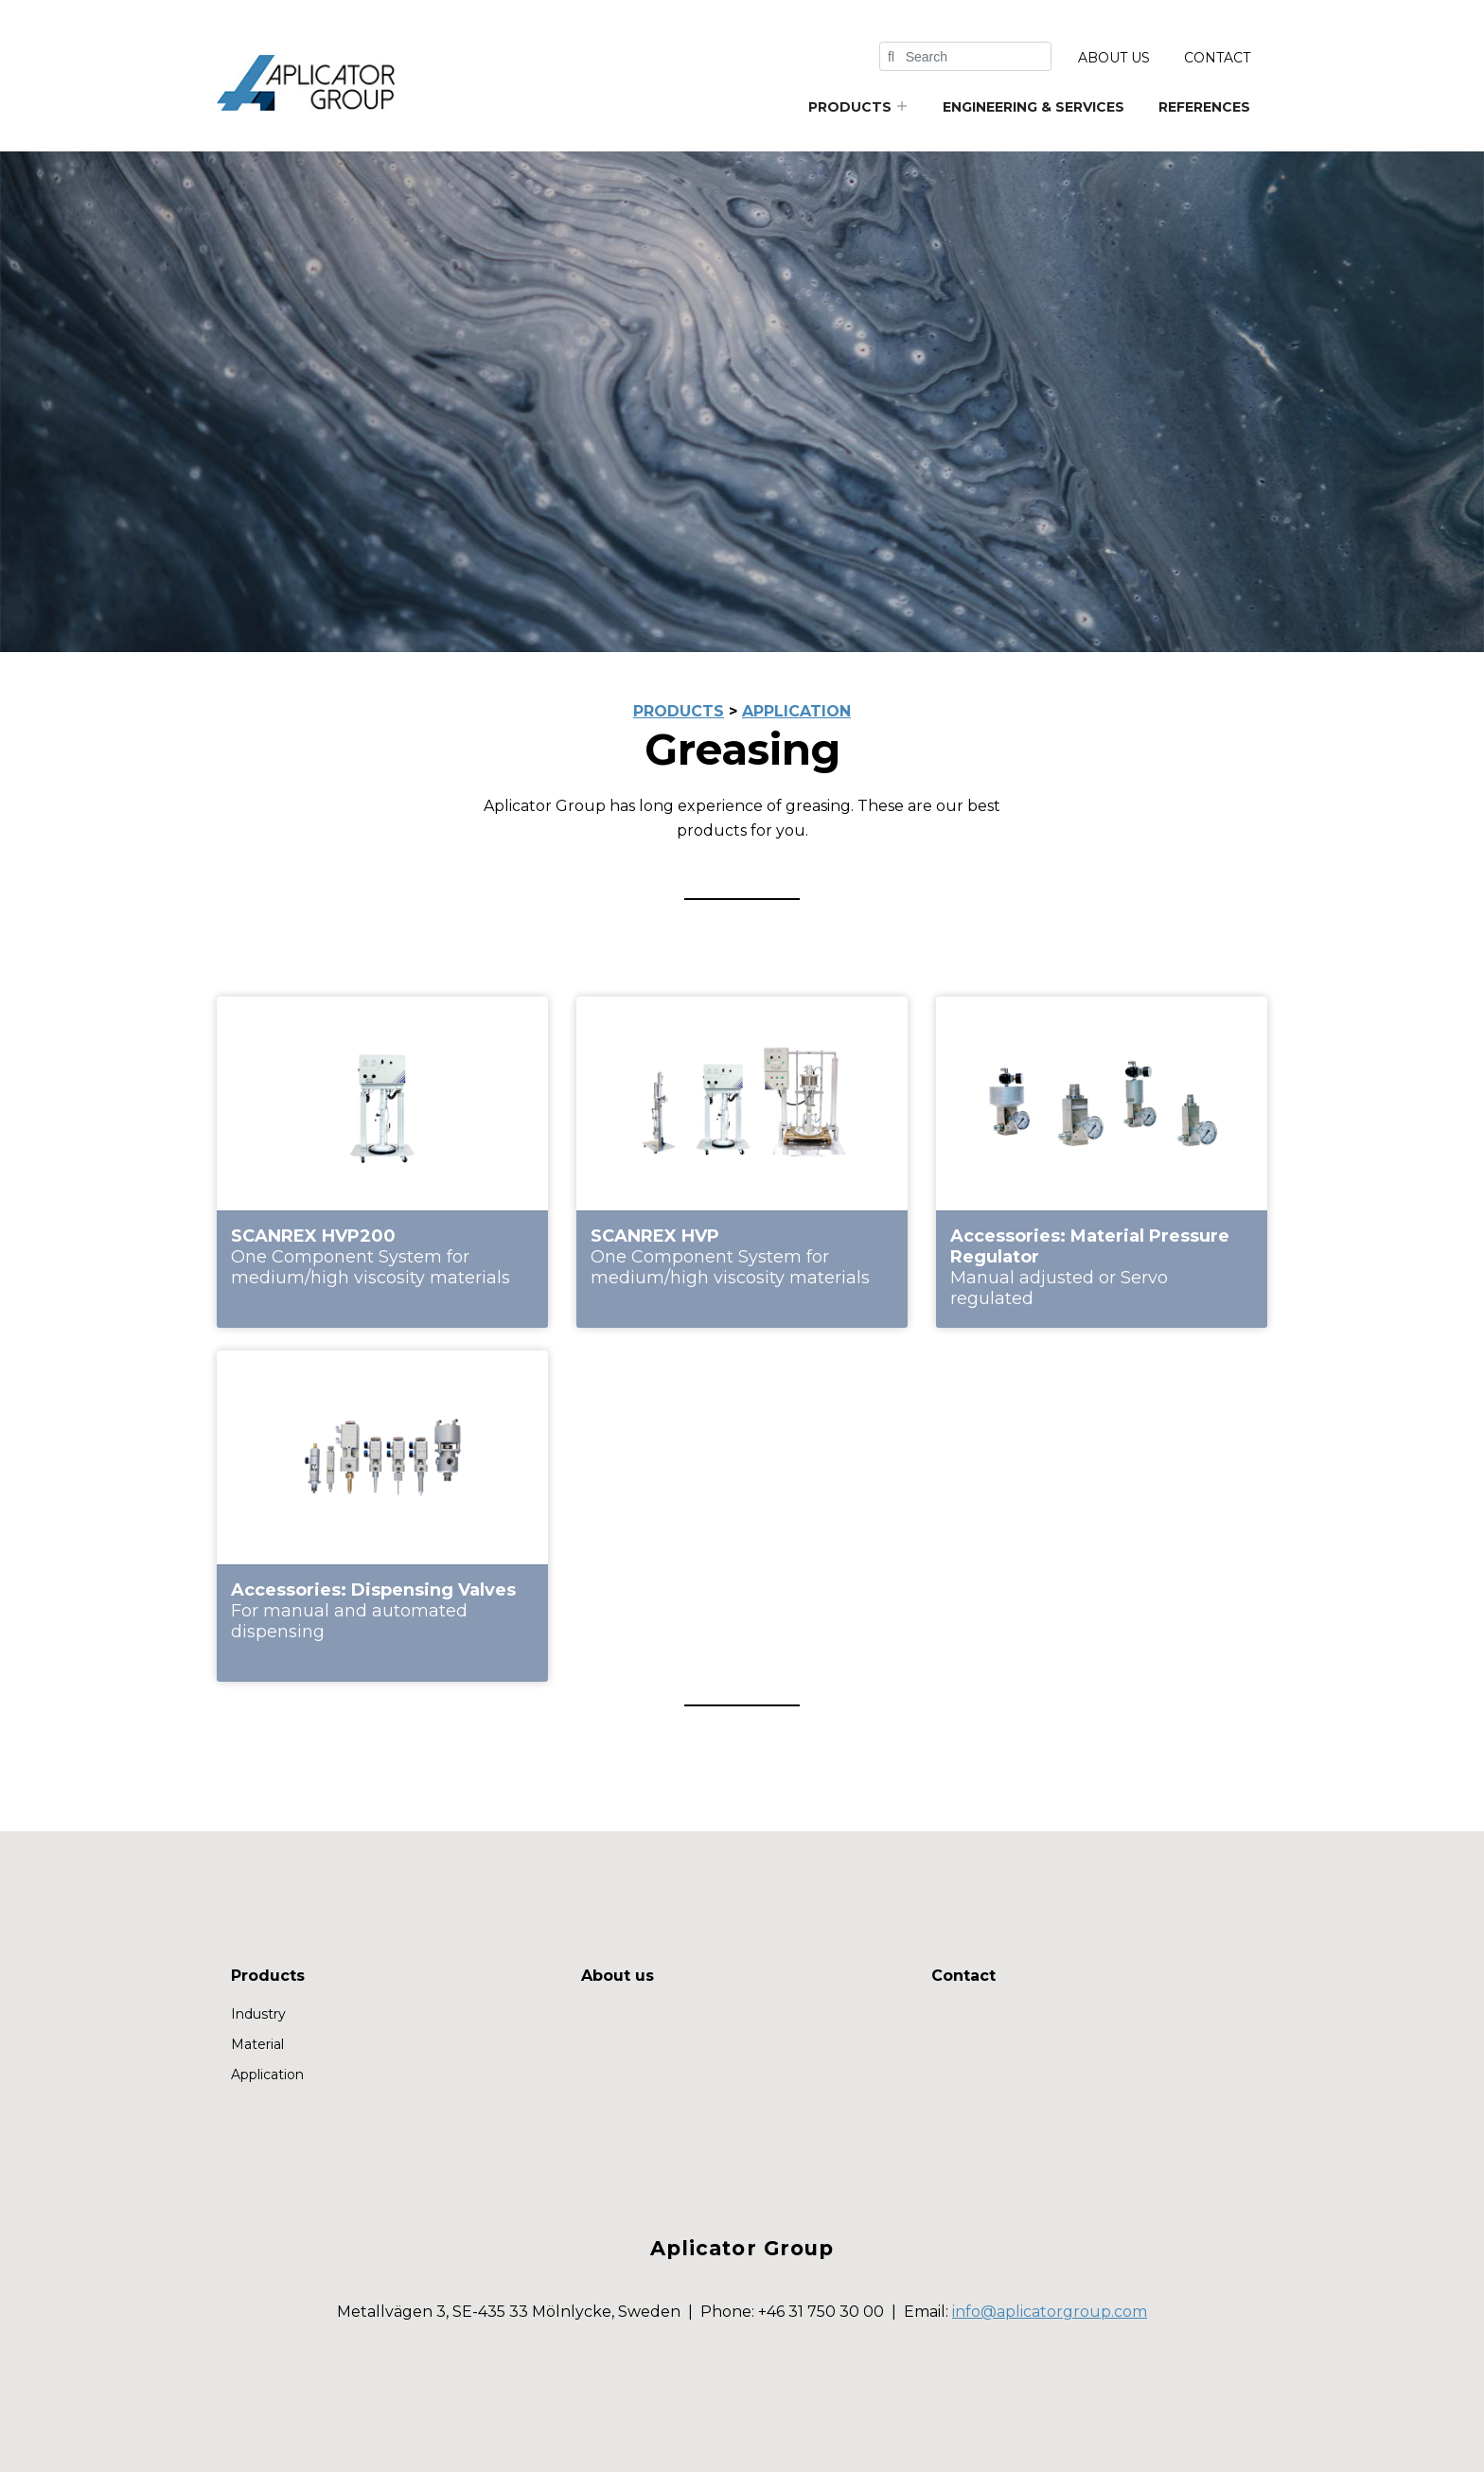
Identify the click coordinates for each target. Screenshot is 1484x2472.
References (1204, 106)
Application (267, 2074)
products (678, 711)
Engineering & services (1033, 106)
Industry (258, 2013)
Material (257, 2044)
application (796, 711)
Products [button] (858, 106)
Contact (1217, 57)
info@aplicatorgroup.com (1049, 2312)
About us (1114, 57)
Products (268, 1976)
